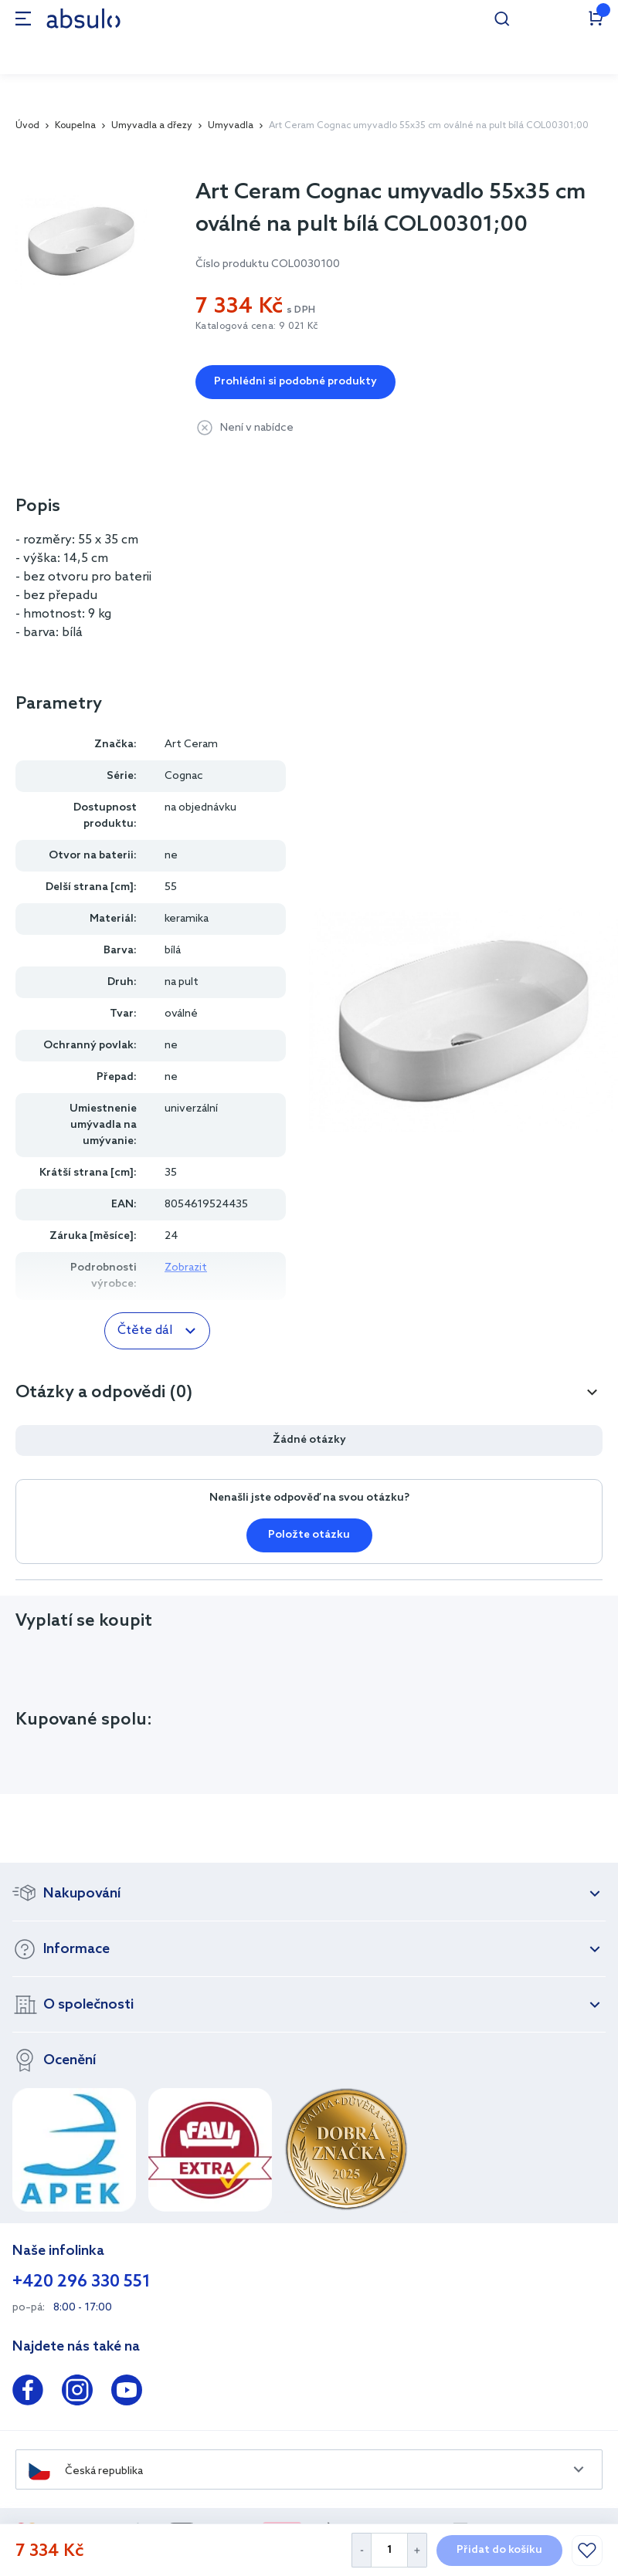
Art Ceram (191, 744)
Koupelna (75, 125)
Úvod (27, 125)
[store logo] (83, 18)
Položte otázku (309, 1535)
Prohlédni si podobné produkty (295, 381)
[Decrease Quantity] (361, 2550)
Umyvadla (230, 125)
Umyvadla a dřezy (151, 125)
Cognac (184, 776)
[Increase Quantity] (417, 2550)
